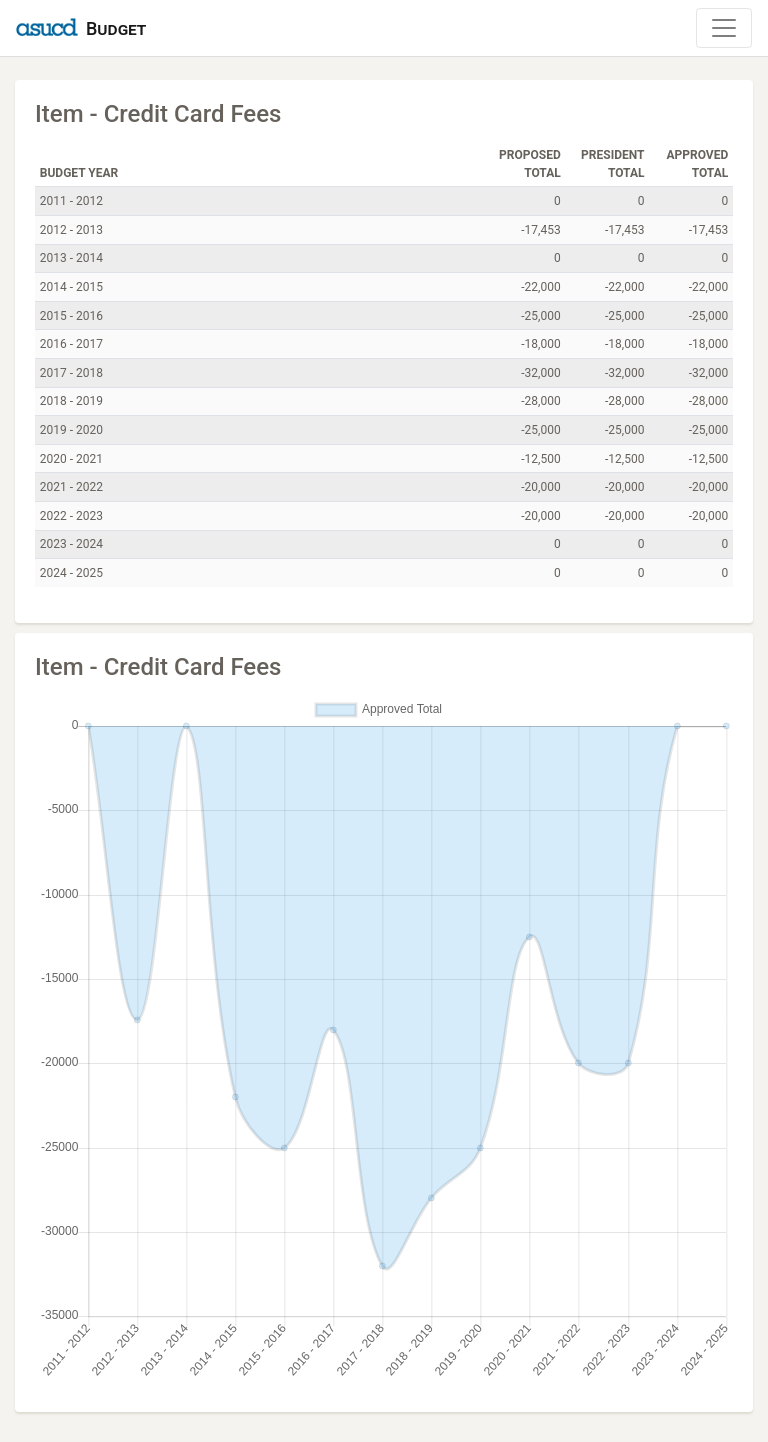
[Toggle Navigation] (724, 28)
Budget (116, 28)
